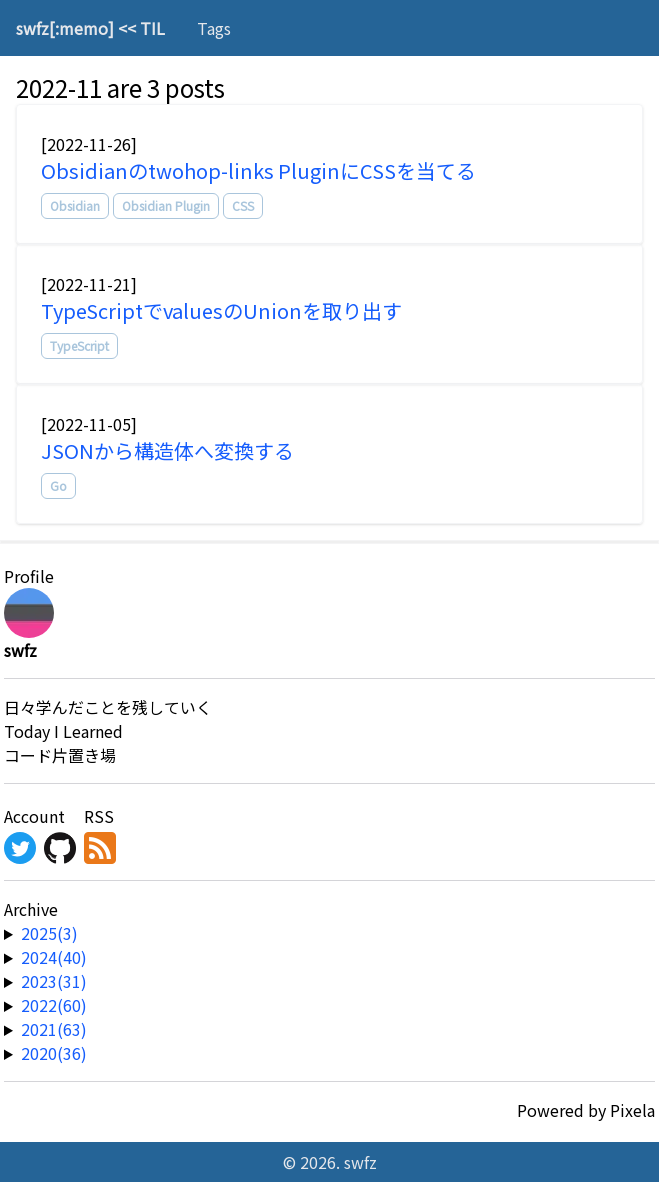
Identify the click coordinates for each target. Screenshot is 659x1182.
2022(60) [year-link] (54, 1005)
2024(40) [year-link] (54, 957)
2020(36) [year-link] (54, 1053)
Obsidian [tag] (75, 205)
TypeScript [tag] (79, 345)
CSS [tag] (243, 205)
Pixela (632, 1110)
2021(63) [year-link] (54, 1029)
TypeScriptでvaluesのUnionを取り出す (221, 310)
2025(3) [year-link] (49, 933)
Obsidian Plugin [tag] (166, 205)
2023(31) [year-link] (54, 981)
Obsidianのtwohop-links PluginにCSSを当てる (258, 170)
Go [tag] (58, 485)
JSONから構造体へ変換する (167, 450)
